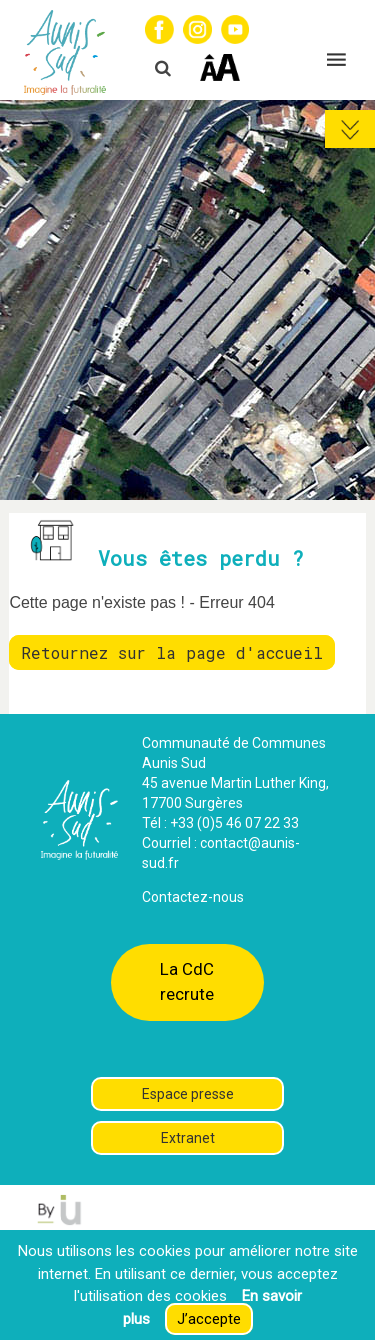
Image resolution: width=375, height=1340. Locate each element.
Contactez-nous (193, 897)
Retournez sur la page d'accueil (172, 652)
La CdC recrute (187, 981)
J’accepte (209, 1319)
